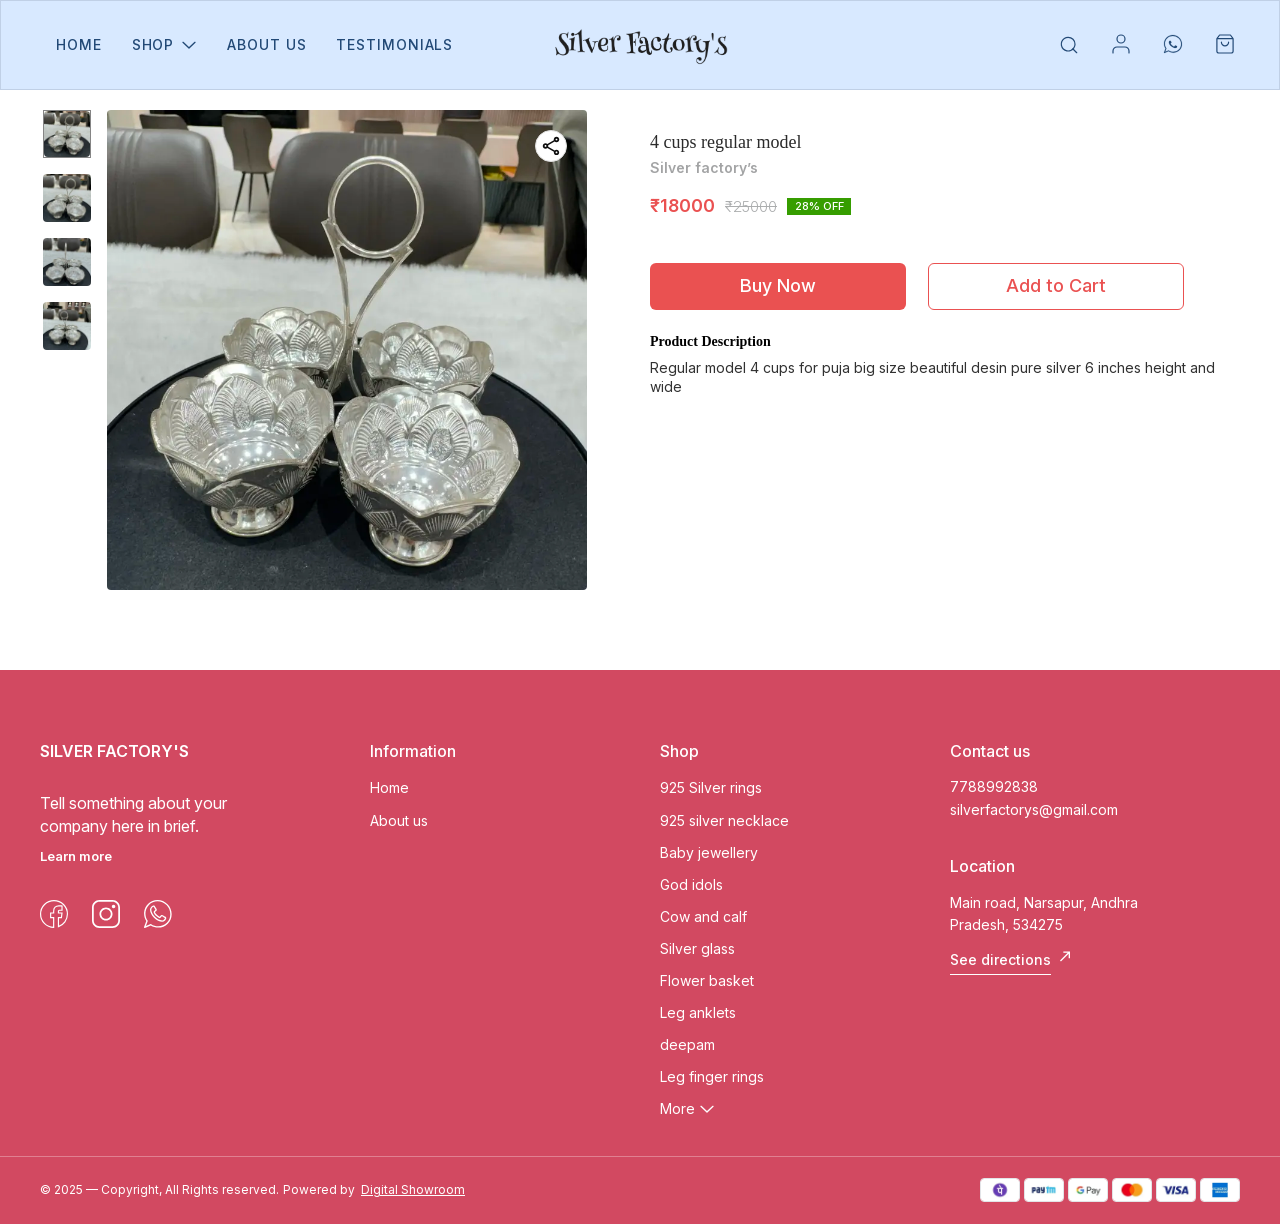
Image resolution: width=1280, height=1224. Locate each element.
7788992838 (994, 786)
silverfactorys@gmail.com (1034, 809)
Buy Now (778, 285)
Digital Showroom (413, 1189)
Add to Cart (1056, 285)
